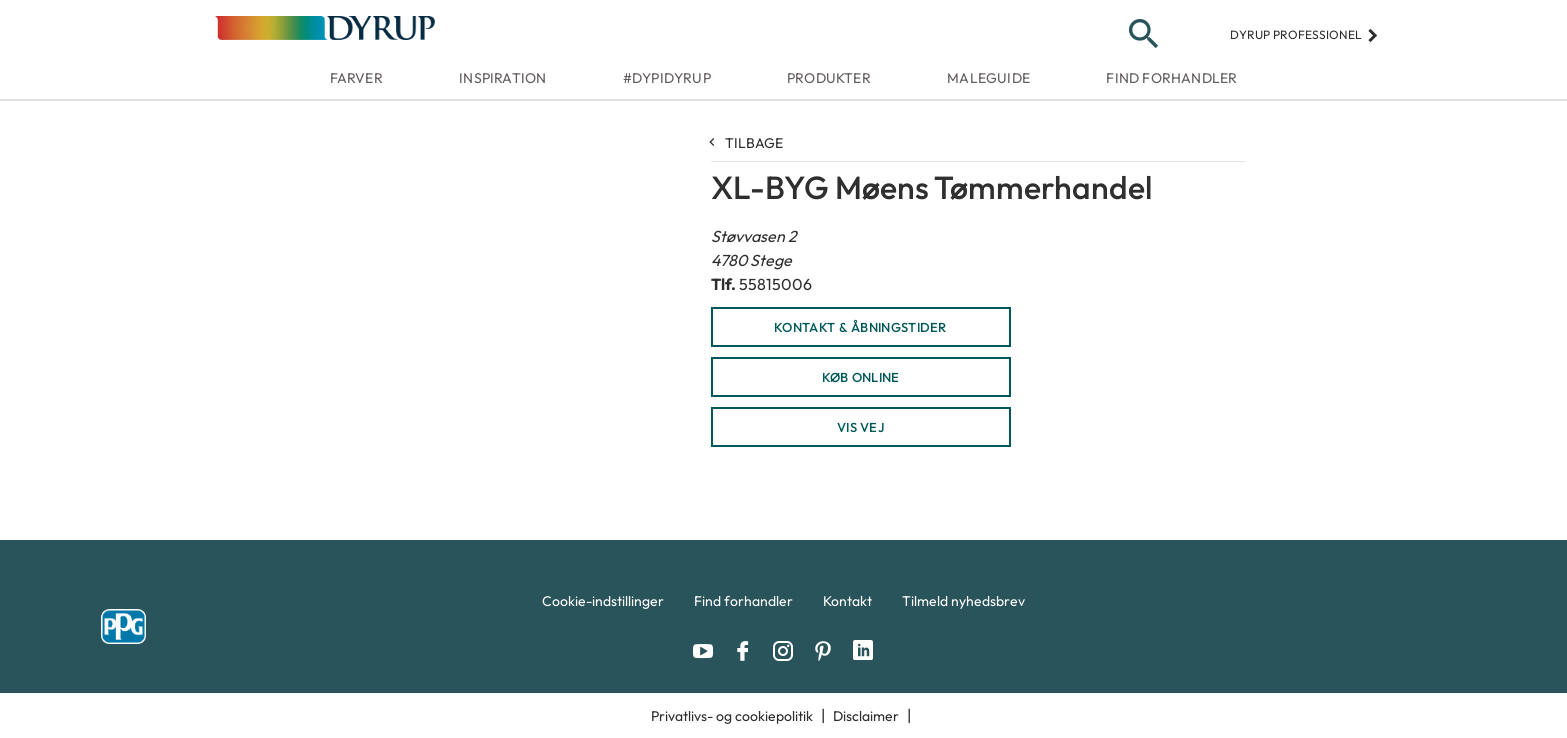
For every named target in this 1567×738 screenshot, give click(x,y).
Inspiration (502, 78)
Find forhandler (1171, 78)
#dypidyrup (667, 78)
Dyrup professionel (1304, 34)
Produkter (829, 78)
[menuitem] (603, 606)
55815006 (775, 284)
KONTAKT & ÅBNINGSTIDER (860, 327)
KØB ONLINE (861, 377)
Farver (356, 78)
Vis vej (860, 427)
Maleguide (988, 78)
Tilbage (747, 143)
